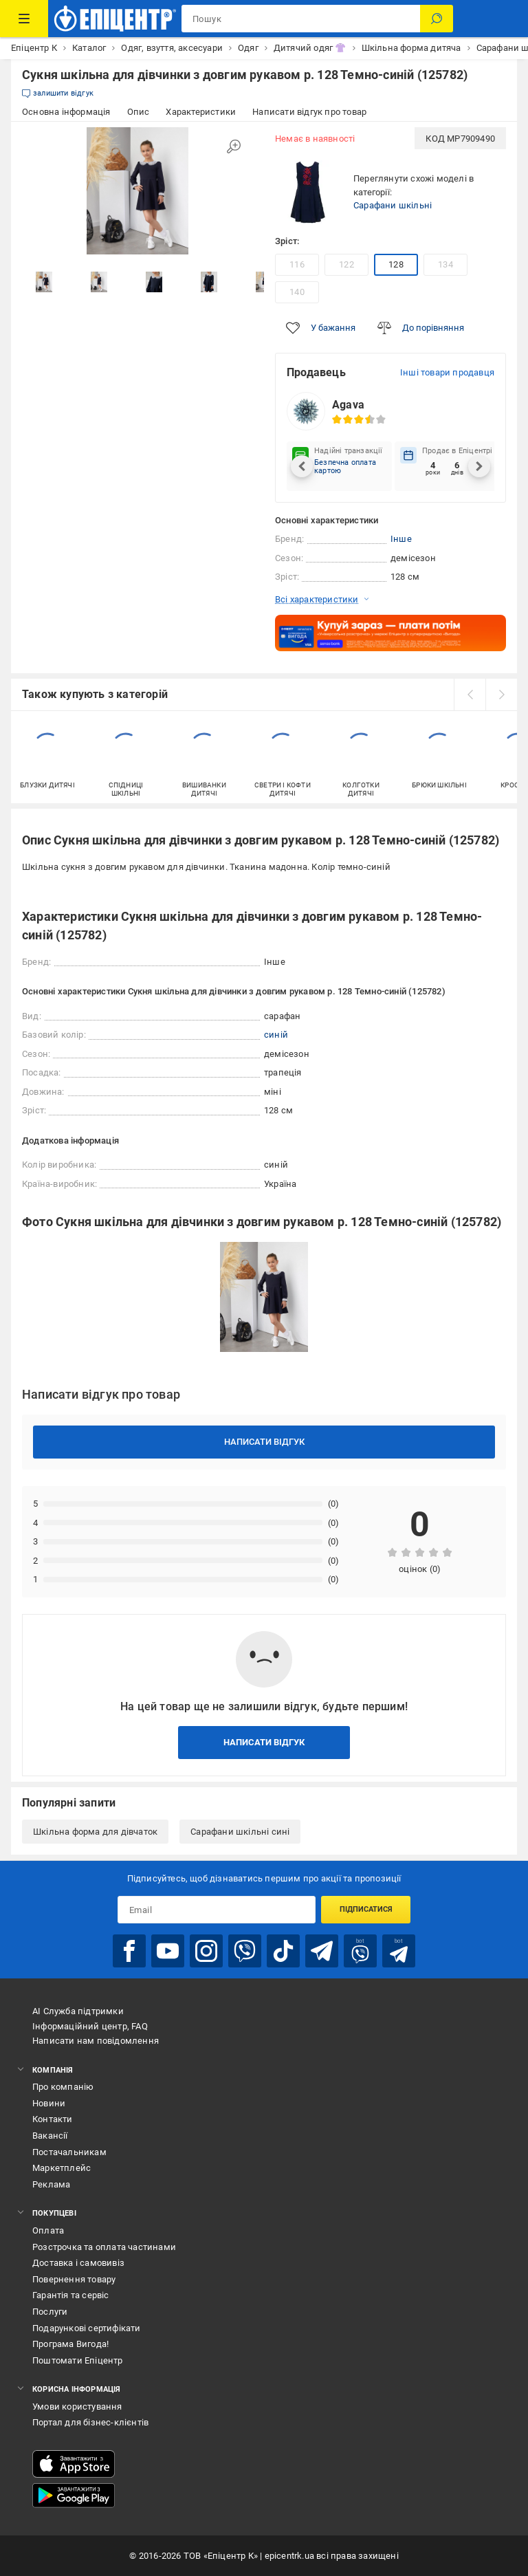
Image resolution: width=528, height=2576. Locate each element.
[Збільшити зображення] (234, 146)
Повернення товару (74, 2279)
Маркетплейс (61, 2168)
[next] (501, 694)
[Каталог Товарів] (24, 18)
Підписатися (366, 1909)
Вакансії (50, 2135)
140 (297, 292)
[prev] (469, 694)
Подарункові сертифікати (86, 2328)
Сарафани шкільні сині (239, 1831)
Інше (401, 539)
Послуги (49, 2311)
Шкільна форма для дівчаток (95, 1831)
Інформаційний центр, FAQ (90, 2026)
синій (276, 1034)
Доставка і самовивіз (78, 2263)
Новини (48, 2103)
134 (445, 264)
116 (297, 264)
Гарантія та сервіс (70, 2295)
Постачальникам (69, 2152)
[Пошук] (436, 18)
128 (396, 264)
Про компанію (63, 2087)
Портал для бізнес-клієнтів (90, 2422)
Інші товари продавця (447, 372)
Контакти (52, 2119)
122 (346, 264)
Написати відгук (264, 1442)
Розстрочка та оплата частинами (104, 2247)
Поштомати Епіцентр (77, 2360)
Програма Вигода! (70, 2344)
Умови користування (77, 2406)
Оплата (48, 2230)
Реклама (51, 2184)
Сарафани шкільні (392, 205)
